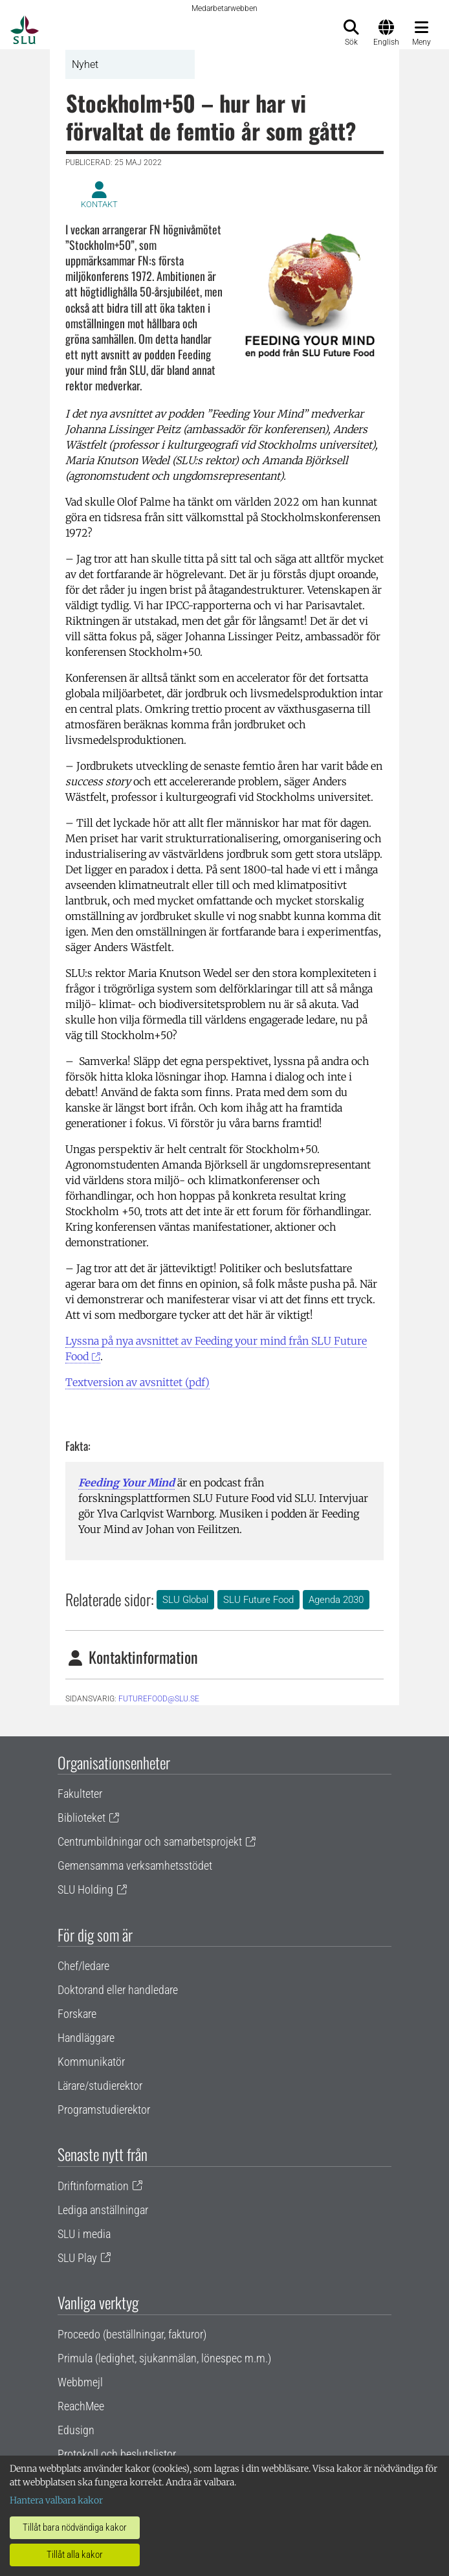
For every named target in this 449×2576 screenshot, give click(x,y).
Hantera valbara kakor (56, 2500)
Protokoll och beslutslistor (117, 2454)
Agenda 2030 (336, 1600)
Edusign (76, 2430)
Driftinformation (93, 2186)
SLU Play (77, 2258)
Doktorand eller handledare (118, 1990)
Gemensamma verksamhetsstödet (135, 1865)
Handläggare (86, 2037)
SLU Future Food (258, 1600)
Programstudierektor (104, 2109)
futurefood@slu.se (158, 1698)
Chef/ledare (83, 1966)
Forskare (77, 2014)
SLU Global (185, 1600)
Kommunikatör (91, 2061)
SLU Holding (85, 1889)
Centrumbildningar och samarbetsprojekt (150, 1841)
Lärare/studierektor (100, 2085)
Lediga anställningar (103, 2210)
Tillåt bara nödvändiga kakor (75, 2527)
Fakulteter (80, 1793)
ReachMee (81, 2406)
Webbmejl (80, 2382)
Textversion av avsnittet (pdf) (137, 1382)
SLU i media (84, 2234)
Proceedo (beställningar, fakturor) (132, 2334)
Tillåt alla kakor (75, 2554)
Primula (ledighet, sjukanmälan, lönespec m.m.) (164, 2358)
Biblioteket (81, 1817)
